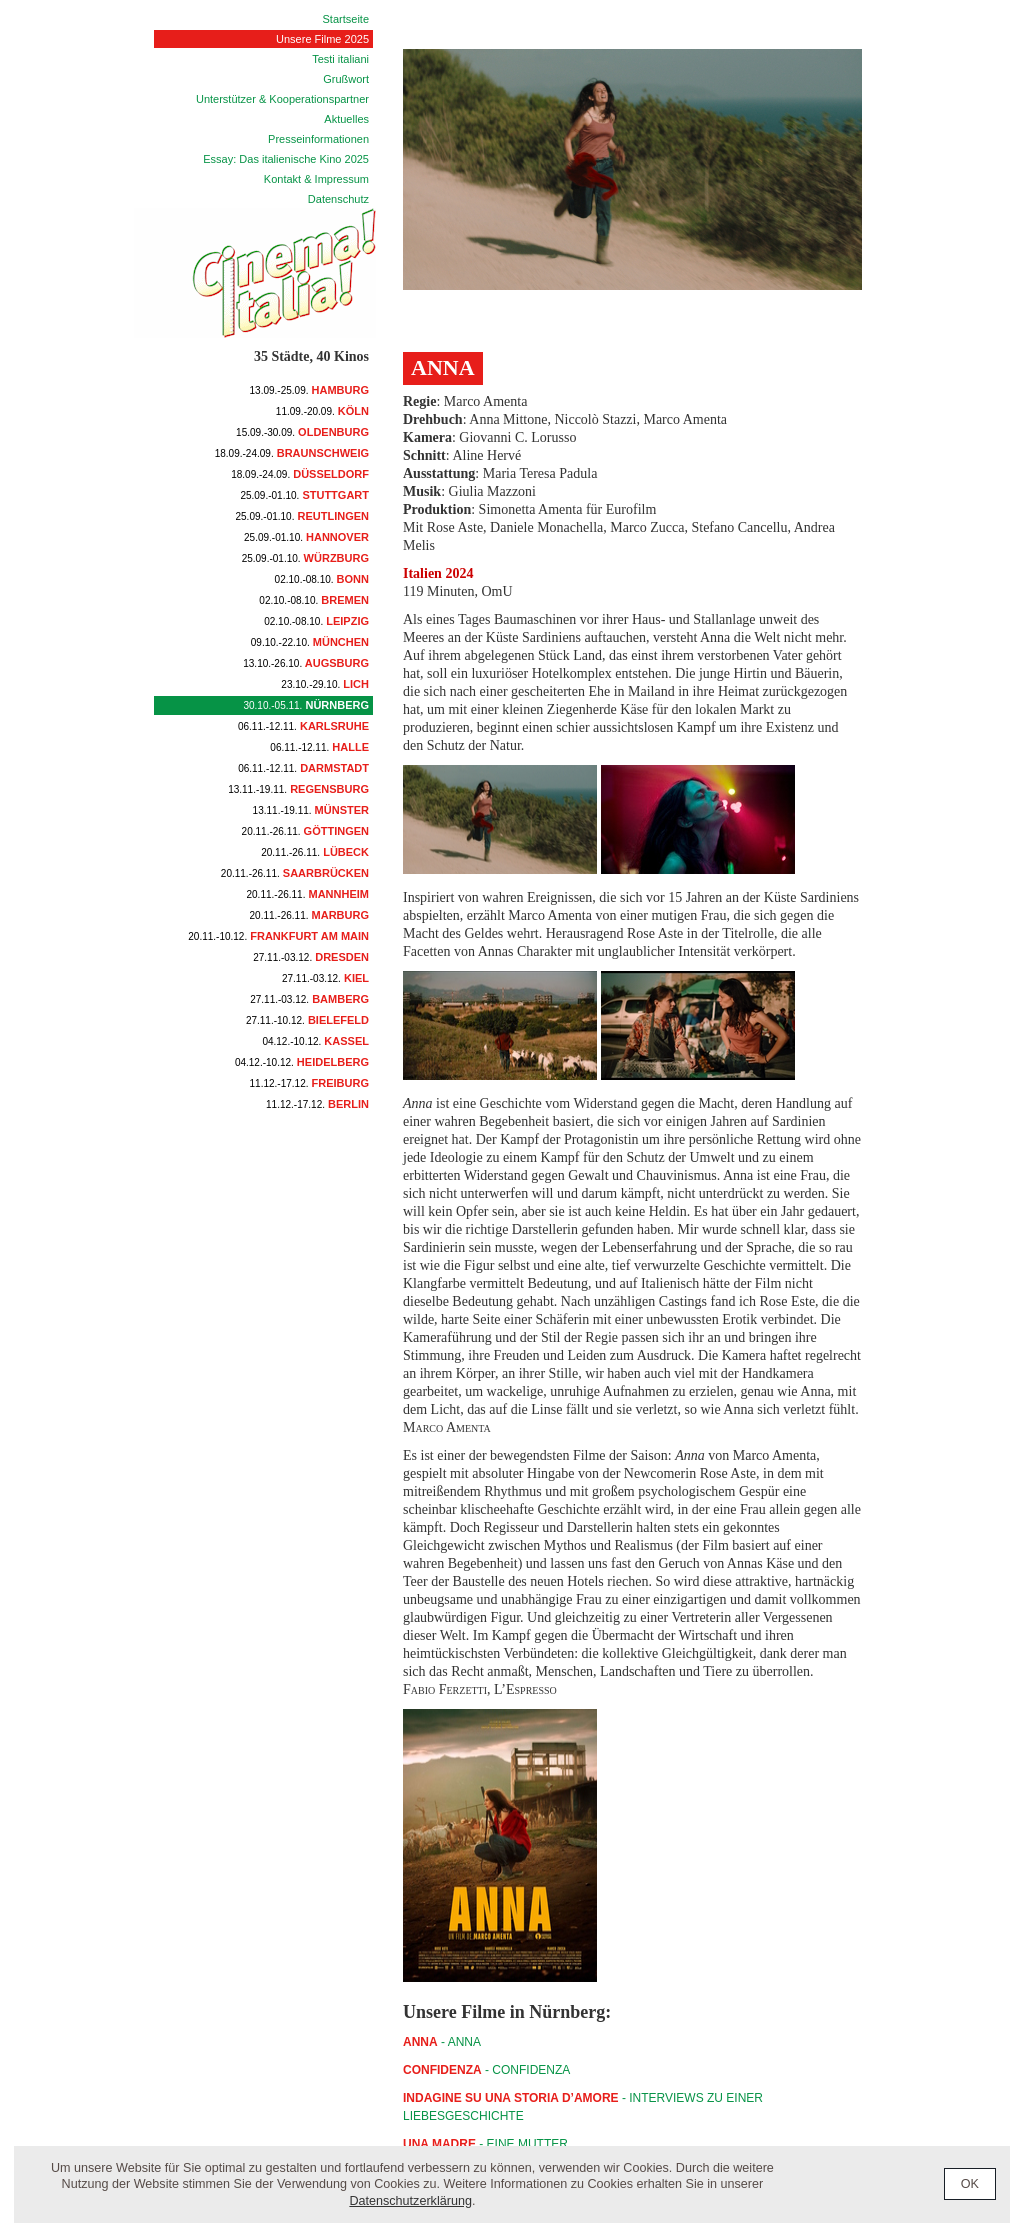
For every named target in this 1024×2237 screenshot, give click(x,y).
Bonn (322, 579)
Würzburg (305, 558)
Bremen (314, 600)
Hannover (306, 537)
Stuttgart (304, 495)
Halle (319, 747)
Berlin (317, 1104)
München (310, 642)
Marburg (309, 915)
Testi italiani (340, 59)
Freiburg (309, 1083)
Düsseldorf (300, 474)
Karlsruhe (303, 726)
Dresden (311, 957)
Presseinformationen (318, 139)
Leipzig (316, 621)
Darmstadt (303, 768)
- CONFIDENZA (486, 2070)
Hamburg (309, 390)
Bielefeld (307, 1020)
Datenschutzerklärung (410, 2201)
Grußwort (346, 79)
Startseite (346, 19)
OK (970, 2184)
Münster (311, 810)
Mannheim (308, 894)
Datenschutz (338, 199)
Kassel (315, 1041)
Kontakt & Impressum (316, 179)
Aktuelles (346, 119)
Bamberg (309, 999)
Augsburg (306, 663)
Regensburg (298, 789)
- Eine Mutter (485, 2144)
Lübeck (315, 852)
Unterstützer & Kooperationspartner (282, 99)
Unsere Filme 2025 (322, 39)
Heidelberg (302, 1062)
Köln (322, 411)
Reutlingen (303, 516)
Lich (325, 684)
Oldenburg (302, 432)
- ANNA (442, 2042)
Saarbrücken (295, 873)
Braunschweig (292, 453)
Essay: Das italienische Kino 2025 (286, 159)
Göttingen (305, 831)
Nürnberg (306, 705)
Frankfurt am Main (278, 936)
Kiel (325, 978)
